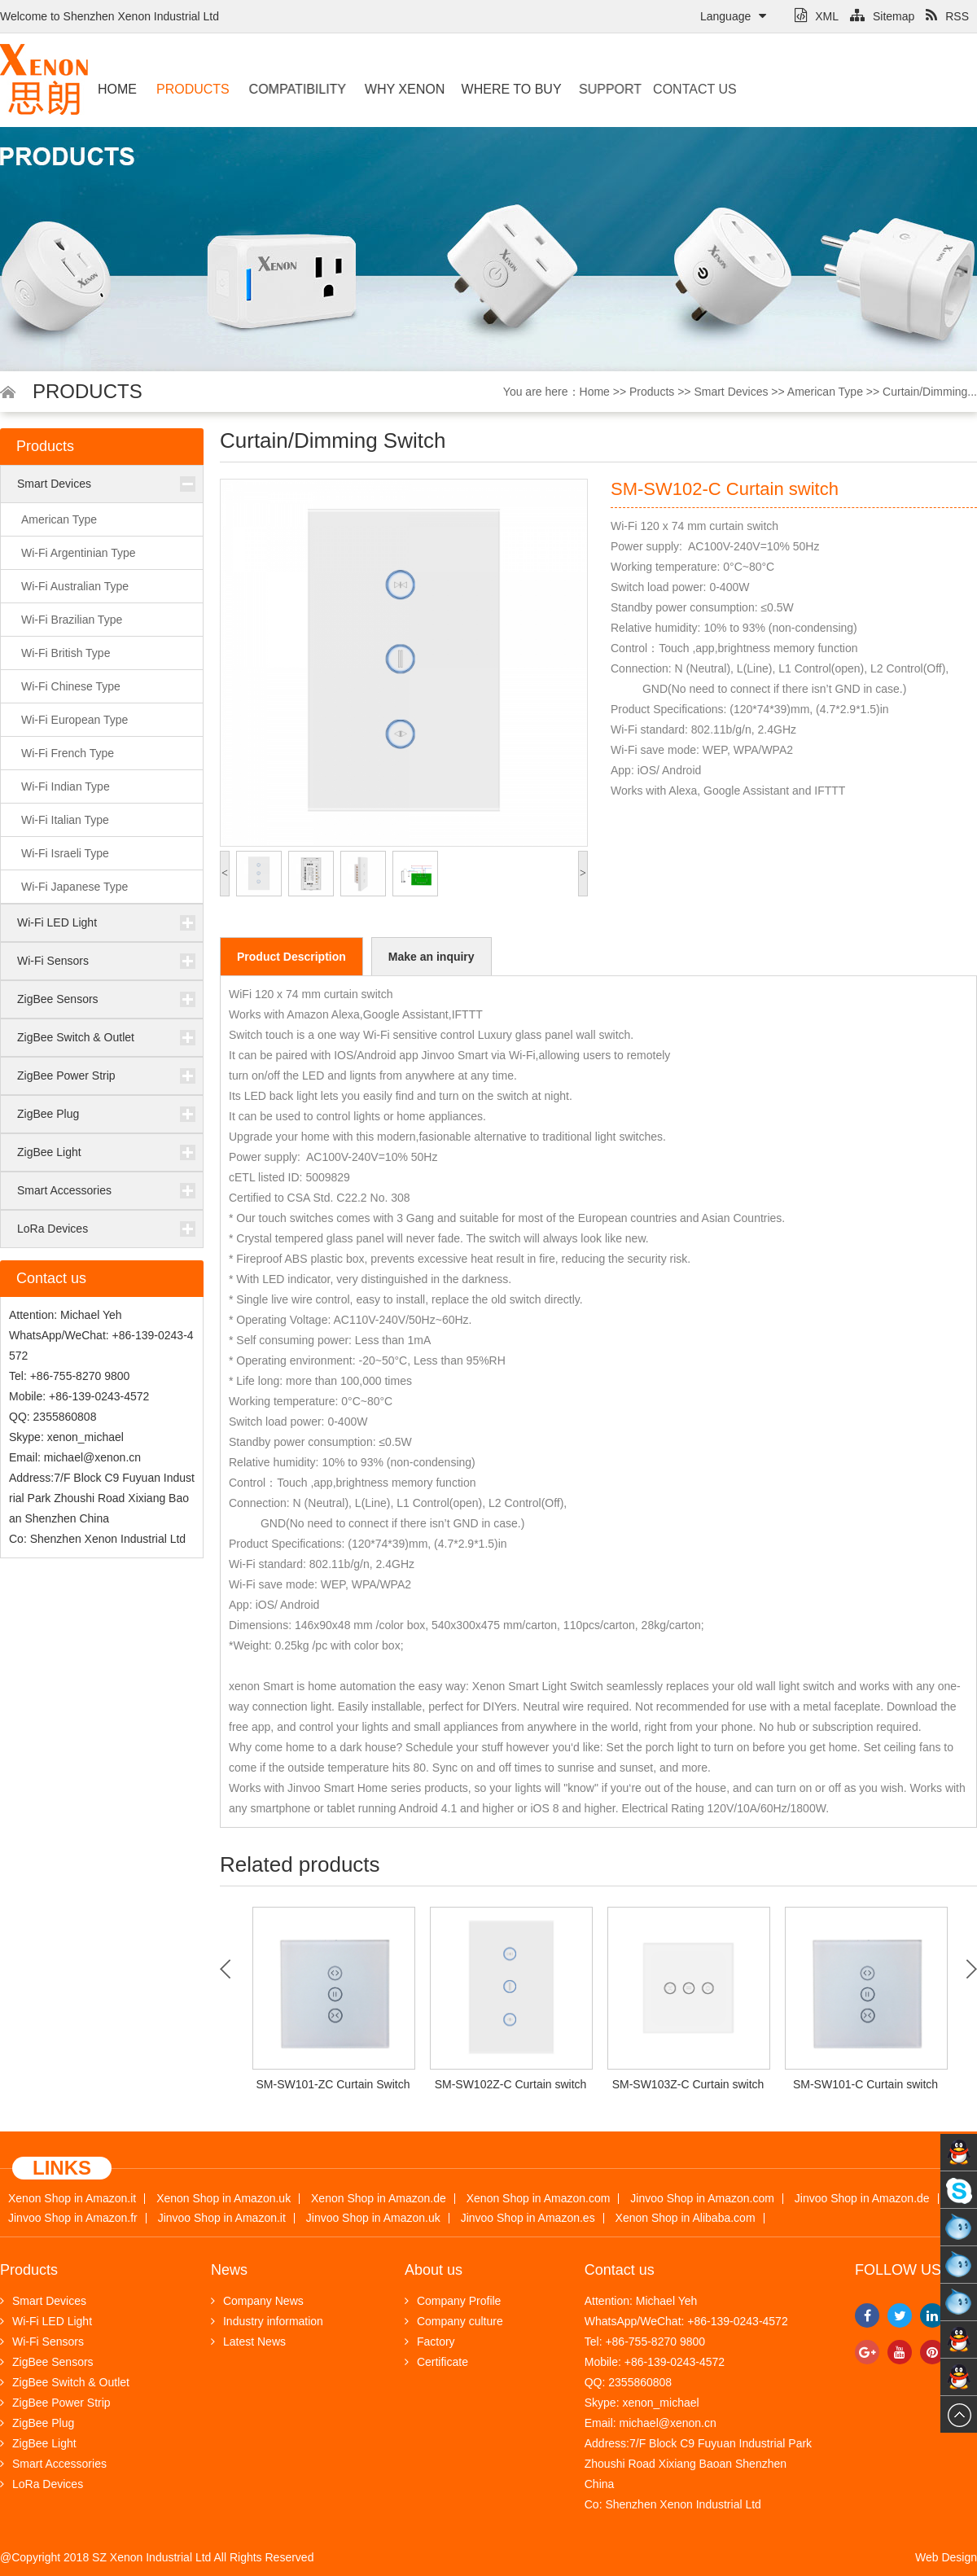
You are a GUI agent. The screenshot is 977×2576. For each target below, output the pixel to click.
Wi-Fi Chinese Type (70, 686)
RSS (947, 16)
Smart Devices (731, 391)
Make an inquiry (431, 956)
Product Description (291, 956)
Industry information (267, 2321)
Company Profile (453, 2300)
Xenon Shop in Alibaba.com (686, 2218)
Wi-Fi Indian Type (65, 786)
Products (191, 89)
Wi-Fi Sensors (53, 960)
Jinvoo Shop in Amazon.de (862, 2198)
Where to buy (495, 89)
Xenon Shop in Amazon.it (72, 2198)
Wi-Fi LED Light (57, 922)
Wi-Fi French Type (67, 753)
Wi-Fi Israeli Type (65, 853)
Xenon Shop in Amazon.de (378, 2198)
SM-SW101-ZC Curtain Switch (333, 2084)
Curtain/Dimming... (930, 391)
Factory (430, 2341)
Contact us (666, 89)
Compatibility (291, 89)
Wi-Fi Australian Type (75, 586)
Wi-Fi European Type (74, 719)
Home (117, 89)
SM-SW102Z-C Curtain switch (511, 2084)
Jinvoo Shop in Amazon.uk (373, 2218)
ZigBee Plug (48, 1113)
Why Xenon (396, 89)
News (229, 2270)
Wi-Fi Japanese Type (74, 886)
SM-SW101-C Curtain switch (865, 2084)
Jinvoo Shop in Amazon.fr (73, 2218)
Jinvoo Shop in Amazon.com (702, 2198)
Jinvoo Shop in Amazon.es (528, 2218)
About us (433, 2270)
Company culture (454, 2321)
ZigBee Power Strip (66, 1075)
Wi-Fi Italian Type (65, 819)
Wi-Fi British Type (65, 652)
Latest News (248, 2341)
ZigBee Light (49, 1152)
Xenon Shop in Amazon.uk (223, 2198)
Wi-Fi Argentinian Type (78, 552)
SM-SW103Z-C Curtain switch (688, 2084)
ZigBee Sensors (58, 998)
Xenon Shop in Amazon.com (539, 2198)
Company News (257, 2300)
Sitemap (882, 16)
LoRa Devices (52, 1228)
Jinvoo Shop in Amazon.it (222, 2218)
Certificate (436, 2361)
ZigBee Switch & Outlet (75, 1037)
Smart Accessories (64, 1190)
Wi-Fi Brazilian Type (71, 619)
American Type (825, 391)
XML (817, 16)
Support (594, 89)
